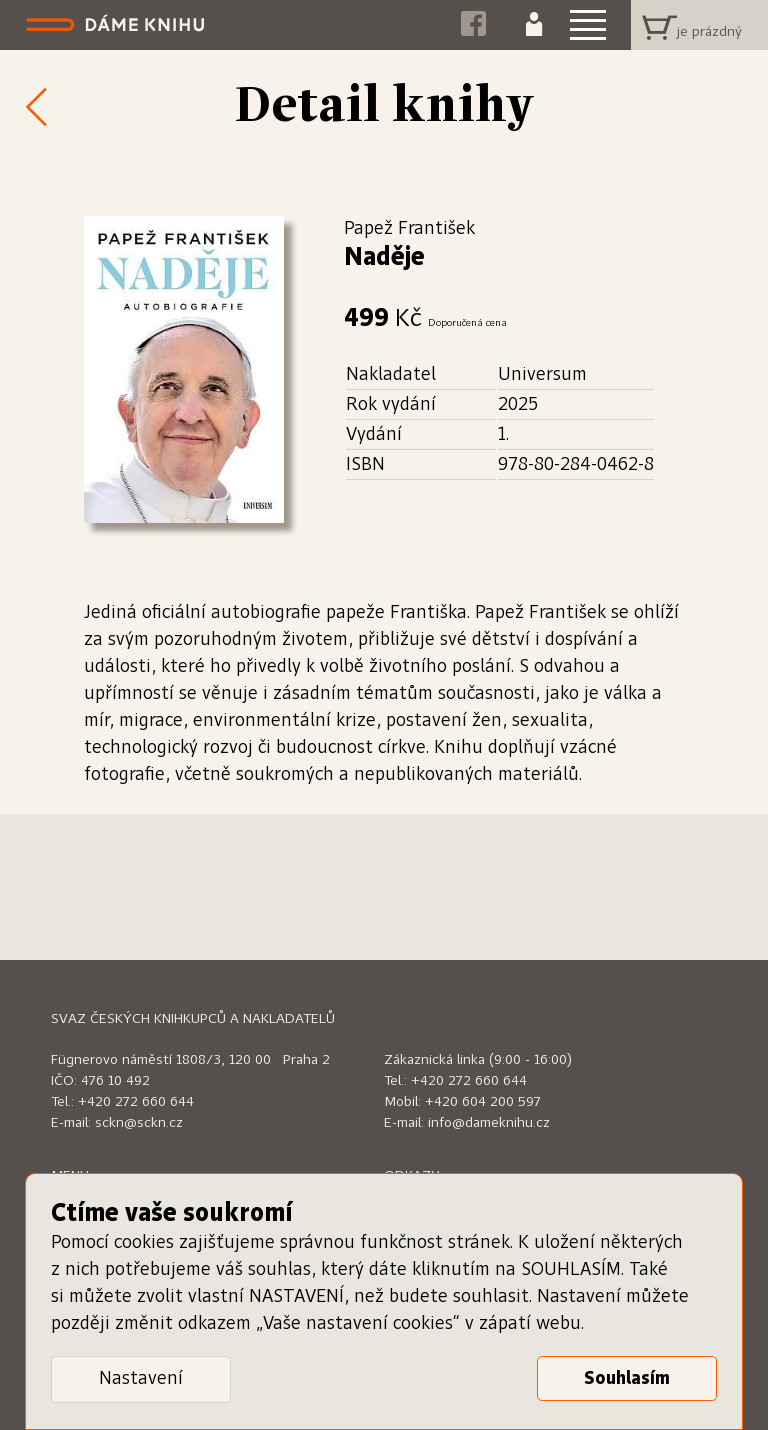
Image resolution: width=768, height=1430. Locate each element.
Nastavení (141, 1379)
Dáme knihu (117, 25)
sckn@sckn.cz (139, 1123)
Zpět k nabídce (30, 106)
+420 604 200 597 (483, 1102)
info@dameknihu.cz (489, 1123)
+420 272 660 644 (136, 1102)
